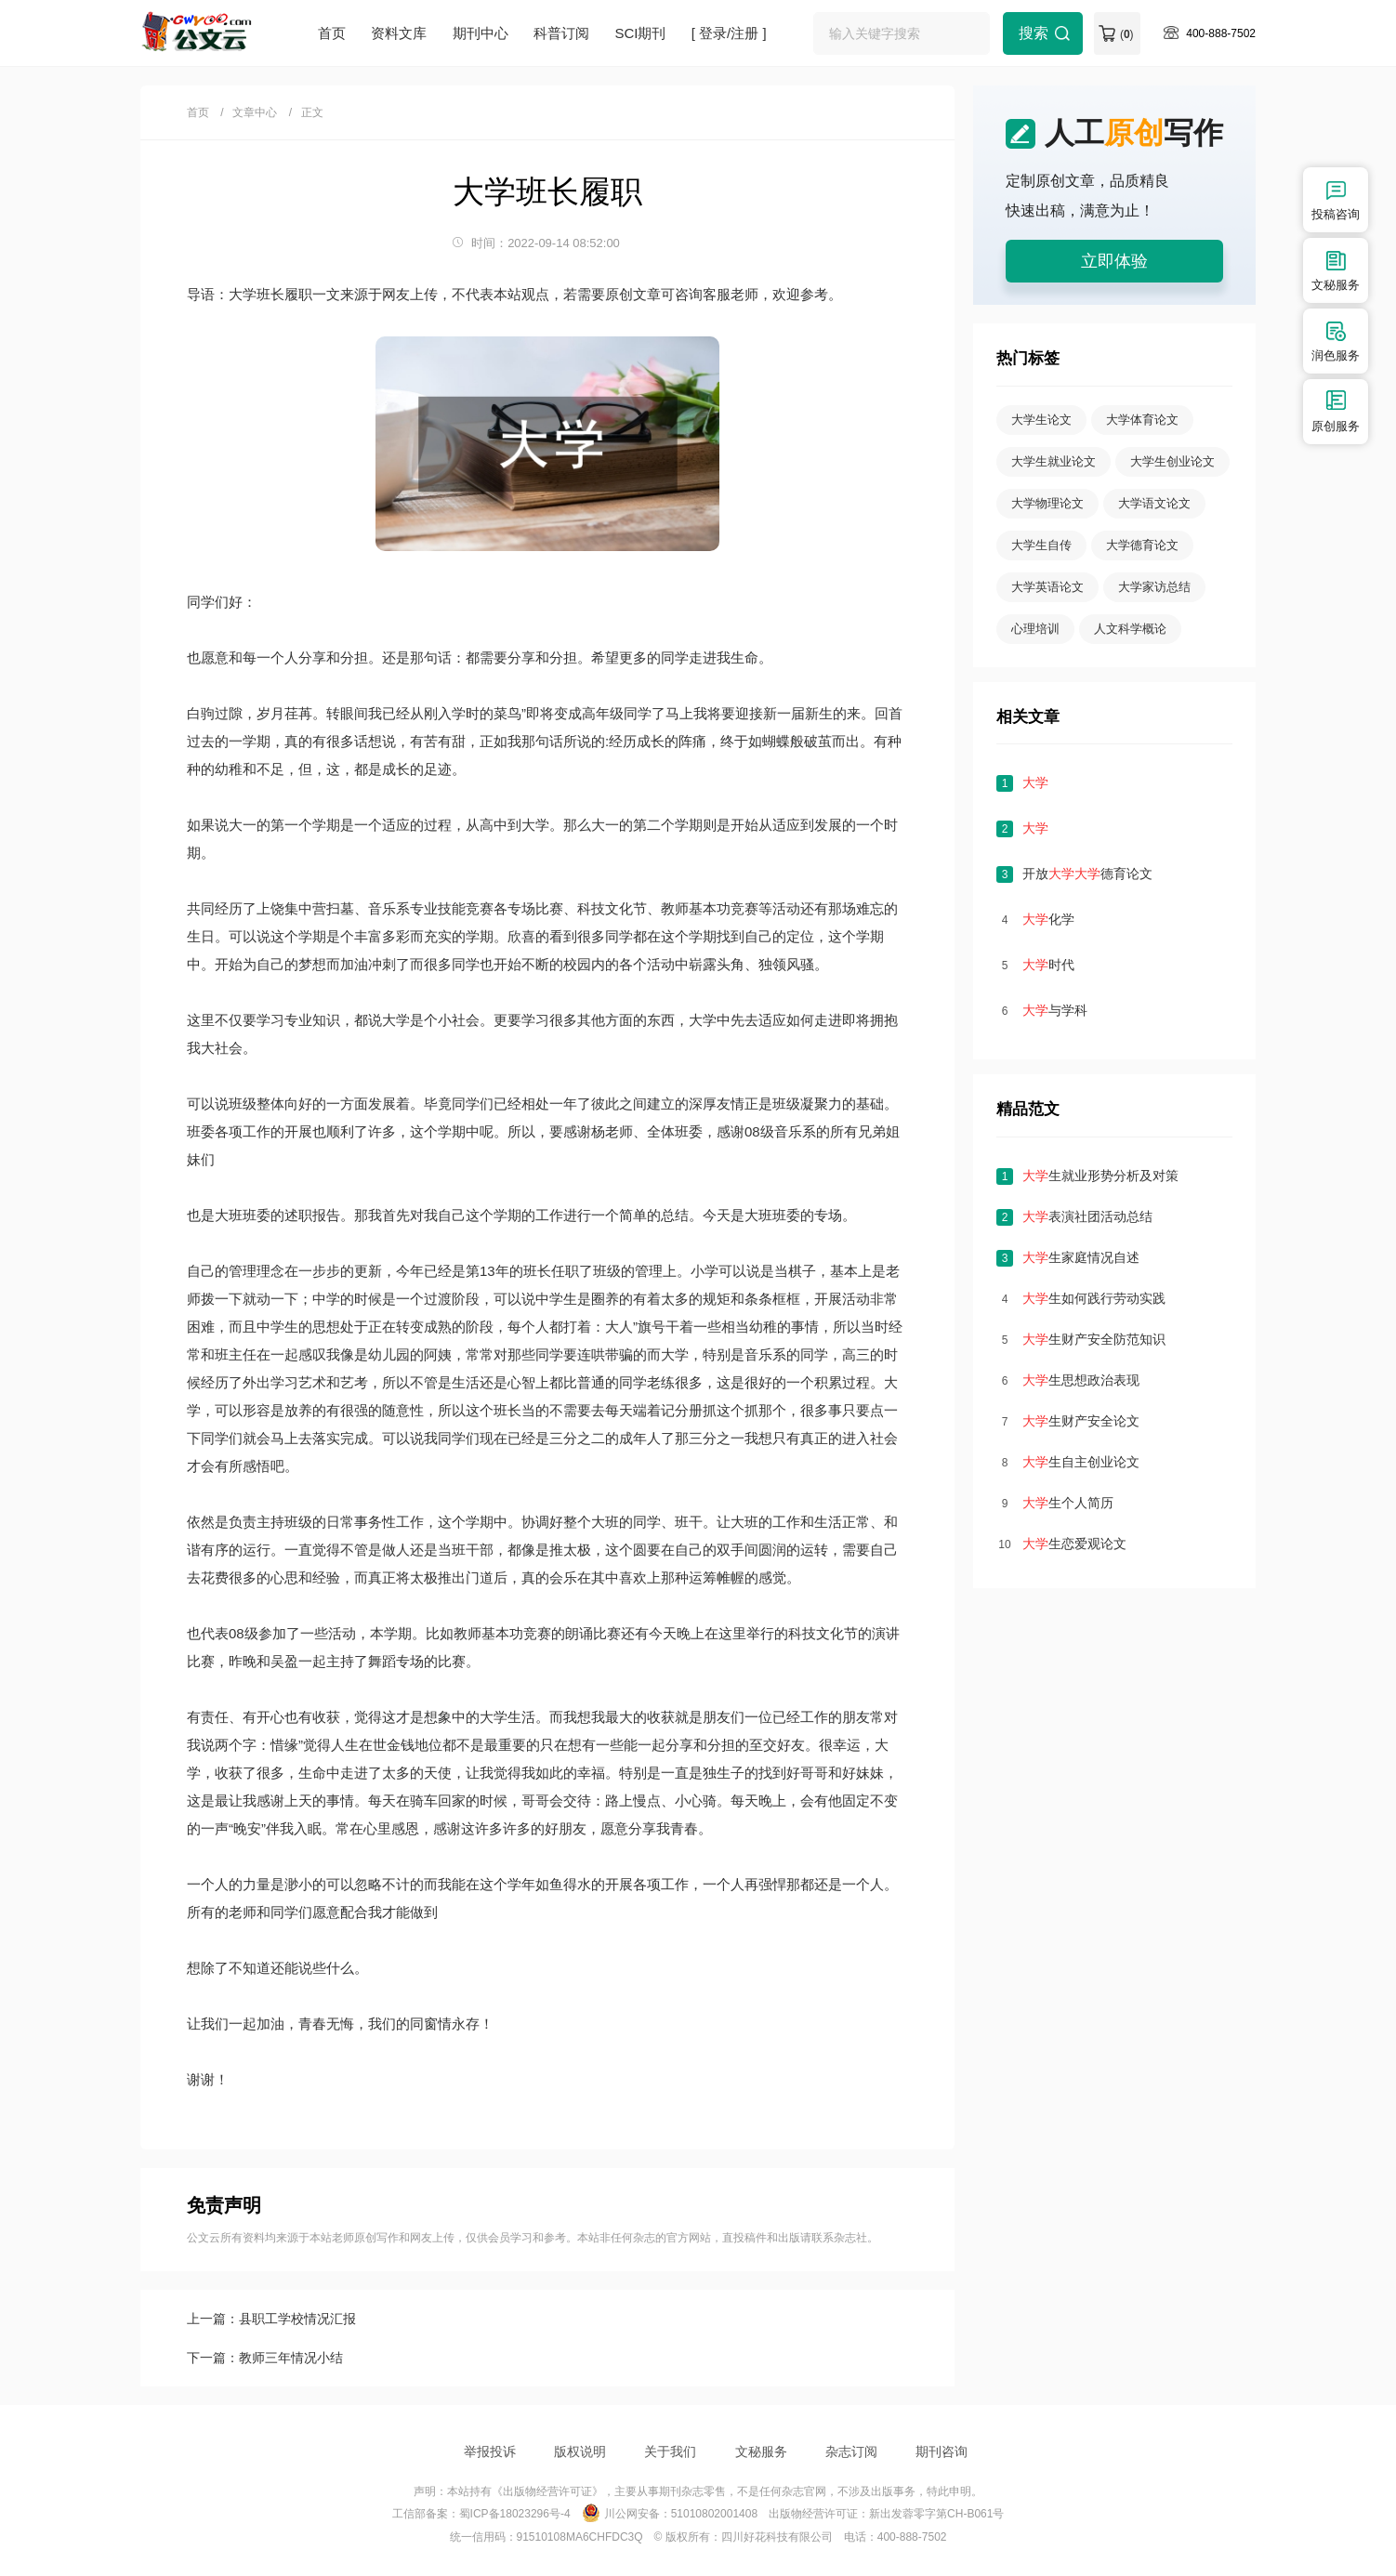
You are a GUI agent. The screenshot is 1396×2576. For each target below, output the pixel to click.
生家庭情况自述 (1080, 1257)
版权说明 (580, 2451)
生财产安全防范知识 (1094, 1339)
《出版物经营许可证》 (547, 2491)
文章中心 (254, 112)
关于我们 (670, 2451)
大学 (535, 825)
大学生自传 (1041, 545)
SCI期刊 (639, 33)
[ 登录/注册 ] (729, 33)
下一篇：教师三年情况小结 (265, 2357)
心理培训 (1035, 629)
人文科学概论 (1130, 629)
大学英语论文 (1047, 587)
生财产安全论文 (1080, 1420)
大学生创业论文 (1172, 461)
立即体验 (1114, 261)
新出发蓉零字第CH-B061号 (936, 2513)
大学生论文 (1041, 420)
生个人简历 (1067, 1502)
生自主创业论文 (1080, 1461)
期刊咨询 (941, 2451)
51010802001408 (714, 2513)
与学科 (1054, 1010)
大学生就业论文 (1053, 461)
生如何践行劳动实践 (1094, 1298)
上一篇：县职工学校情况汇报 (271, 2318)
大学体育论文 (1142, 420)
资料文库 (399, 33)
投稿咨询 (1335, 199)
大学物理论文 (1047, 503)
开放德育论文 (1087, 873)
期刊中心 (480, 33)
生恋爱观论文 (1074, 1543)
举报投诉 (490, 2451)
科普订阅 (561, 33)
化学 (1048, 919)
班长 (537, 1271)
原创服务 (1335, 411)
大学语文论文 (1154, 503)
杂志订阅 (851, 2451)
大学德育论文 (1142, 545)
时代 (1048, 964)
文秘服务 (761, 2451)
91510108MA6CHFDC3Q (580, 2536)
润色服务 (1335, 340)
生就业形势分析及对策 (1100, 1175)
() (1127, 34)
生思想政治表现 (1080, 1380)
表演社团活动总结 (1087, 1216)
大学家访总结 (1154, 587)
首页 (332, 33)
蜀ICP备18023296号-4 (515, 2513)
